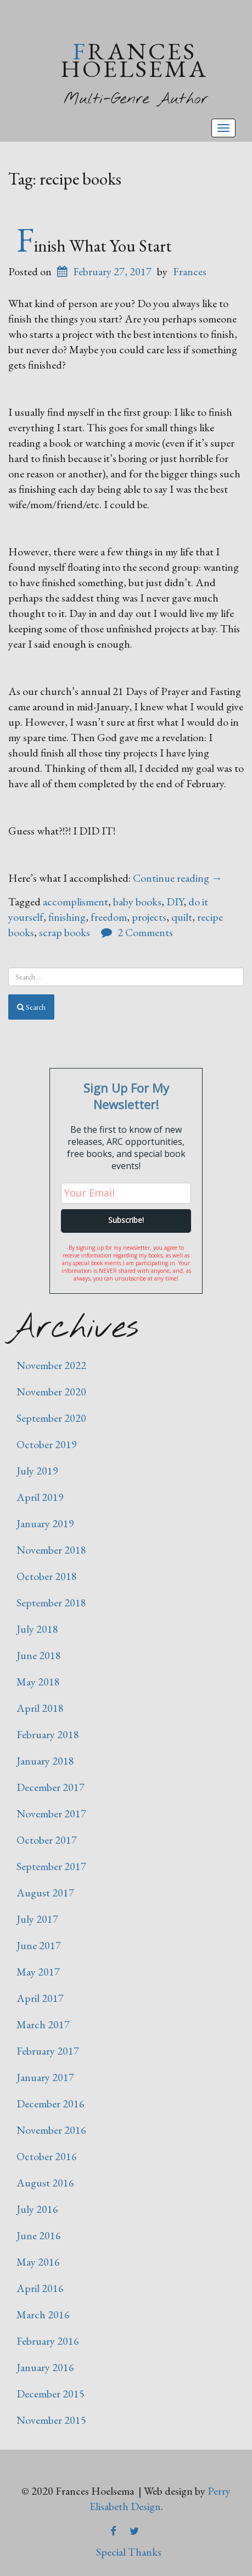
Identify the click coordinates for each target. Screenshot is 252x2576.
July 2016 (37, 2209)
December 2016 (50, 2103)
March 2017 (43, 2024)
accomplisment (75, 901)
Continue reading (177, 878)
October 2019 (46, 1444)
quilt (181, 917)
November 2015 (51, 2420)
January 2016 (45, 2367)
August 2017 (45, 1892)
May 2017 (38, 1972)
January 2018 (45, 1761)
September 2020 (51, 1418)
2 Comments (145, 932)
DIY (174, 901)
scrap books (64, 932)
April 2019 (40, 1497)
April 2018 (40, 1708)
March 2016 (43, 2314)
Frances (189, 271)
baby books (137, 901)
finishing (67, 917)
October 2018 (46, 1576)
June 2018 (38, 1655)
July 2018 (37, 1629)
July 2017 (37, 1919)
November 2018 (51, 1550)
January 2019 (45, 1523)
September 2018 (51, 1602)
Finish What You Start (94, 246)
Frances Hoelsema (134, 59)
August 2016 (45, 2183)
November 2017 (51, 1813)
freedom (109, 917)
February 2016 (47, 2341)
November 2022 (51, 1365)
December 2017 (50, 1787)
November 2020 (51, 1391)
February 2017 (47, 2051)
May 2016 (38, 2262)
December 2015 (50, 2393)
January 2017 (45, 2077)
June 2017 (38, 1945)
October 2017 (46, 1840)
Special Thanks (128, 2552)
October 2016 (46, 2156)
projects (149, 917)
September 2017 (51, 1866)
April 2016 (40, 2288)
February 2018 (47, 1734)
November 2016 (51, 2130)
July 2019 (37, 1471)
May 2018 (38, 1681)
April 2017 (40, 1998)
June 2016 (38, 2235)
